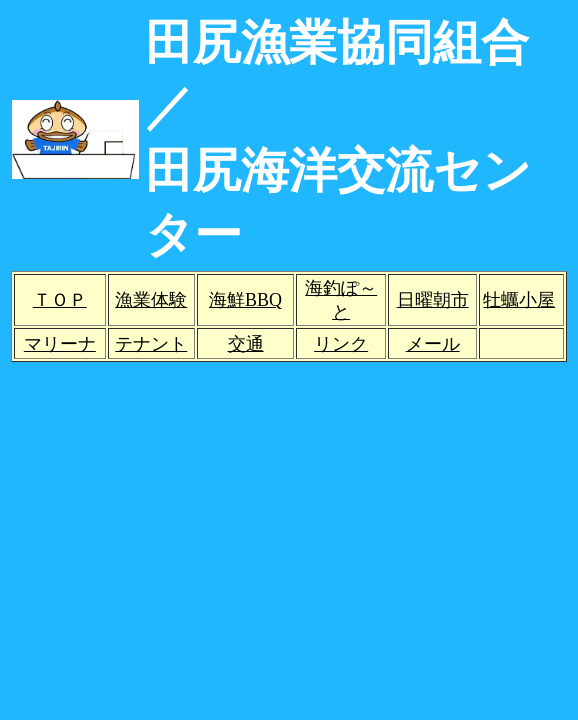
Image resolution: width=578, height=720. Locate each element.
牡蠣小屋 (519, 300)
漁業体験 (151, 300)
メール (433, 344)
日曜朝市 (433, 300)
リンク (341, 344)
